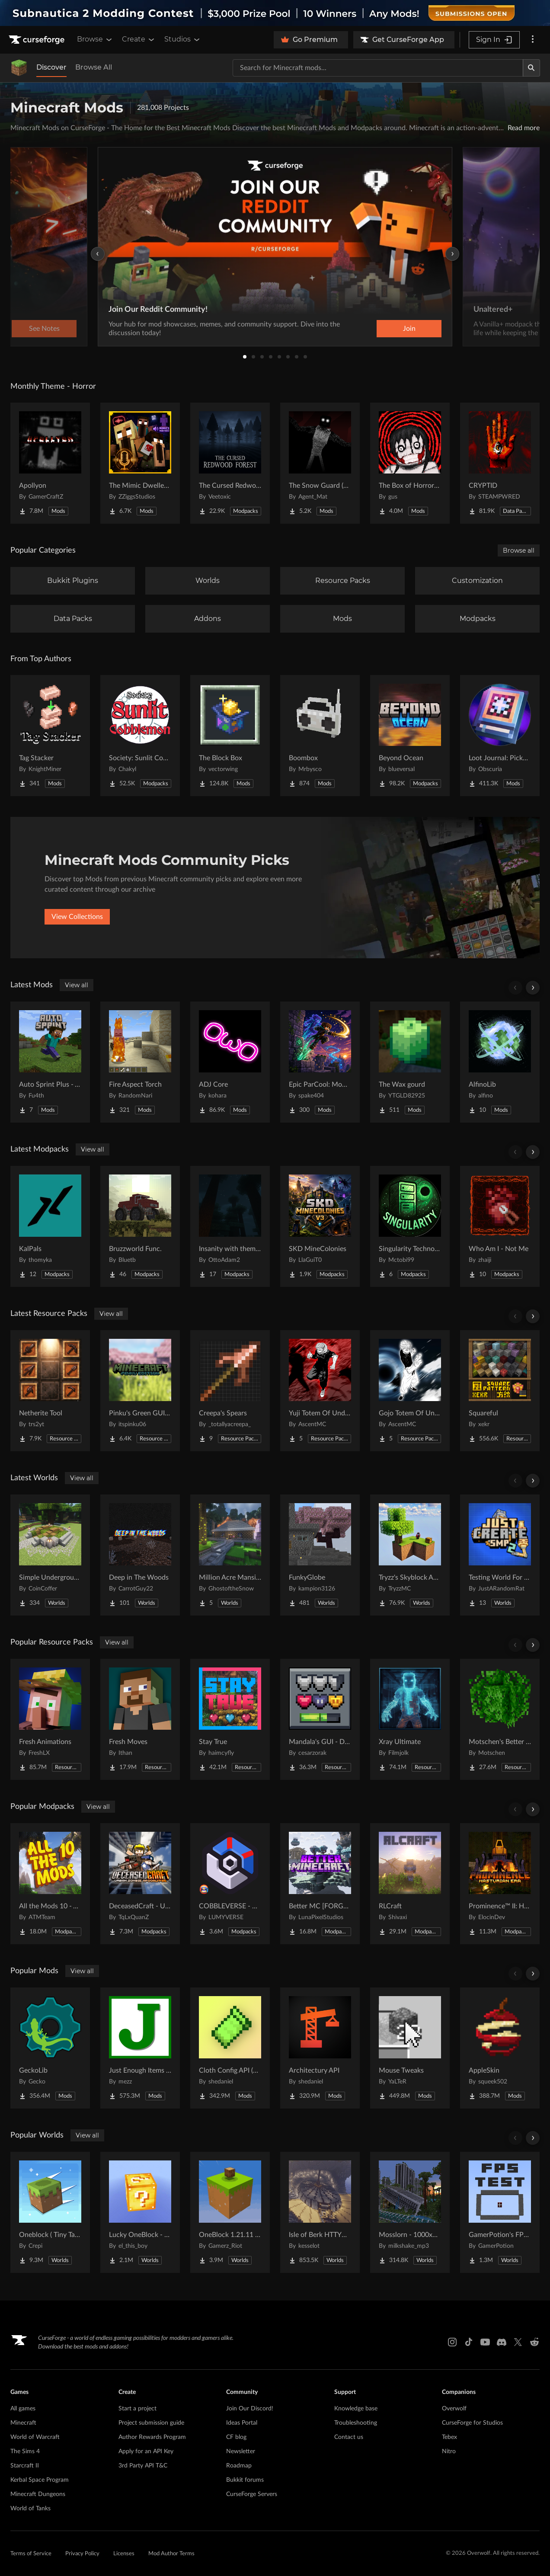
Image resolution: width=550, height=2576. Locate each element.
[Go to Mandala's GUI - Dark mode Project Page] (320, 1719)
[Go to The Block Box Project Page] (230, 735)
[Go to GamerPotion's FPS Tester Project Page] (500, 2212)
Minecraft (23, 2423)
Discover (51, 67)
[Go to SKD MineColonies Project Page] (320, 1226)
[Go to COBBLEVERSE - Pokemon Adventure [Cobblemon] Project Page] (230, 1883)
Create (139, 39)
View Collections (77, 916)
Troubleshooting (355, 2423)
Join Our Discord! (249, 2409)
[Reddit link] (534, 2342)
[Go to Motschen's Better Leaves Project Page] (500, 1719)
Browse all (518, 550)
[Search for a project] (378, 68)
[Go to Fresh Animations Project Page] (50, 1719)
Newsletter (240, 2451)
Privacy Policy (82, 2554)
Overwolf (454, 2409)
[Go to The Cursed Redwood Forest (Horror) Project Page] (230, 463)
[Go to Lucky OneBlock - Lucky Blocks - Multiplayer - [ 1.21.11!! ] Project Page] (140, 2212)
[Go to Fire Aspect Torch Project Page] (140, 1062)
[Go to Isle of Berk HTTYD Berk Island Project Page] (320, 2212)
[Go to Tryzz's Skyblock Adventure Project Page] (410, 1555)
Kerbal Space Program (39, 2480)
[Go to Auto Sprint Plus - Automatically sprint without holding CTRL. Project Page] (50, 1062)
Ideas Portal (241, 2423)
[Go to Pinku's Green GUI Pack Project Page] (140, 1390)
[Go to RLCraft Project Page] (410, 1883)
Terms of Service (30, 2554)
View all (76, 985)
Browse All (93, 67)
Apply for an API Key (145, 2451)
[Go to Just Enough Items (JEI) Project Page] (140, 2048)
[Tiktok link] (469, 2342)
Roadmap (239, 2466)
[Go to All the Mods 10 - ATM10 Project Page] (50, 1883)
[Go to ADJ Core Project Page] (230, 1062)
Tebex (449, 2437)
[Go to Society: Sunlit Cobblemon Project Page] (140, 735)
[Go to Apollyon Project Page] (50, 463)
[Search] (531, 68)
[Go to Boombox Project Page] (320, 735)
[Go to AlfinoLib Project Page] (500, 1062)
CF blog (236, 2437)
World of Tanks (30, 2509)
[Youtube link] (485, 2342)
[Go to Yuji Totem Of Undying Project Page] (320, 1390)
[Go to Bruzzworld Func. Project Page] (140, 1226)
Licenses (123, 2554)
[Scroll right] (533, 988)
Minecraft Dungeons (37, 2494)
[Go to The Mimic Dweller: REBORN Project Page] (140, 463)
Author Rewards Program (152, 2437)
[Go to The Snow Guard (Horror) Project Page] (320, 463)
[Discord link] (501, 2342)
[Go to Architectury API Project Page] (320, 2048)
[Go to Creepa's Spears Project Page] (230, 1390)
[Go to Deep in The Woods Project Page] (140, 1555)
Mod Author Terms (171, 2554)
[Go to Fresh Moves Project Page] (140, 1719)
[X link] (518, 2342)
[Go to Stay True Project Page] (230, 1719)
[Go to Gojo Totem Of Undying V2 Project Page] (410, 1390)
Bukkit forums (245, 2480)
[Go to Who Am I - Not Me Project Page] (500, 1226)
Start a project (137, 2409)
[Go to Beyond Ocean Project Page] (410, 735)
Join (409, 328)
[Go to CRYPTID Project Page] (500, 463)
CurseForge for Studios (472, 2423)
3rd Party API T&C (142, 2466)
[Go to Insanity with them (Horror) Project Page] (230, 1226)
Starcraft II (24, 2466)
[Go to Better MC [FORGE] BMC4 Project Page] (320, 1883)
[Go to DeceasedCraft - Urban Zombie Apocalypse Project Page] (140, 1883)
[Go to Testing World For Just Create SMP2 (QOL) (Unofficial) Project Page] (500, 1555)
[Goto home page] (38, 39)
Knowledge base (355, 2409)
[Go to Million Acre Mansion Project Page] (230, 1555)
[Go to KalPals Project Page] (50, 1226)
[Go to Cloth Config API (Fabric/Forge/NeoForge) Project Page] (230, 2048)
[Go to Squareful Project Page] (500, 1390)
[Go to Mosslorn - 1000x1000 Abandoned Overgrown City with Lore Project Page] (410, 2212)
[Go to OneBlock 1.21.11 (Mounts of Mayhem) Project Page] (230, 2212)
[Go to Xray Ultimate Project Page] (410, 1719)
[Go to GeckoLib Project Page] (50, 2048)
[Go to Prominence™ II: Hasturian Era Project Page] (500, 1883)
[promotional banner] (275, 13)
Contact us (348, 2437)
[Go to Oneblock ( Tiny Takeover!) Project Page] (50, 2212)
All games (22, 2409)
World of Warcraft (35, 2437)
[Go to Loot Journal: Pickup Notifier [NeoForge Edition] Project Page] (500, 735)
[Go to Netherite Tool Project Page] (50, 1390)
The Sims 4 (25, 2451)
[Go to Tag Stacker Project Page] (50, 735)
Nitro (449, 2451)
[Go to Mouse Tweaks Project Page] (410, 2048)
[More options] (532, 39)
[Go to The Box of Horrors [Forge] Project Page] (410, 463)
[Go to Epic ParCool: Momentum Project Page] (320, 1062)
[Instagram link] (452, 2342)
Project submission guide (151, 2423)
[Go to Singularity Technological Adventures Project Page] (410, 1226)
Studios (182, 39)
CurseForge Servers (251, 2494)
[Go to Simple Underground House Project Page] (50, 1555)
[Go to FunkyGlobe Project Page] (320, 1555)
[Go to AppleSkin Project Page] (500, 2048)
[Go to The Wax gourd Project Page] (410, 1062)
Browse (95, 39)
